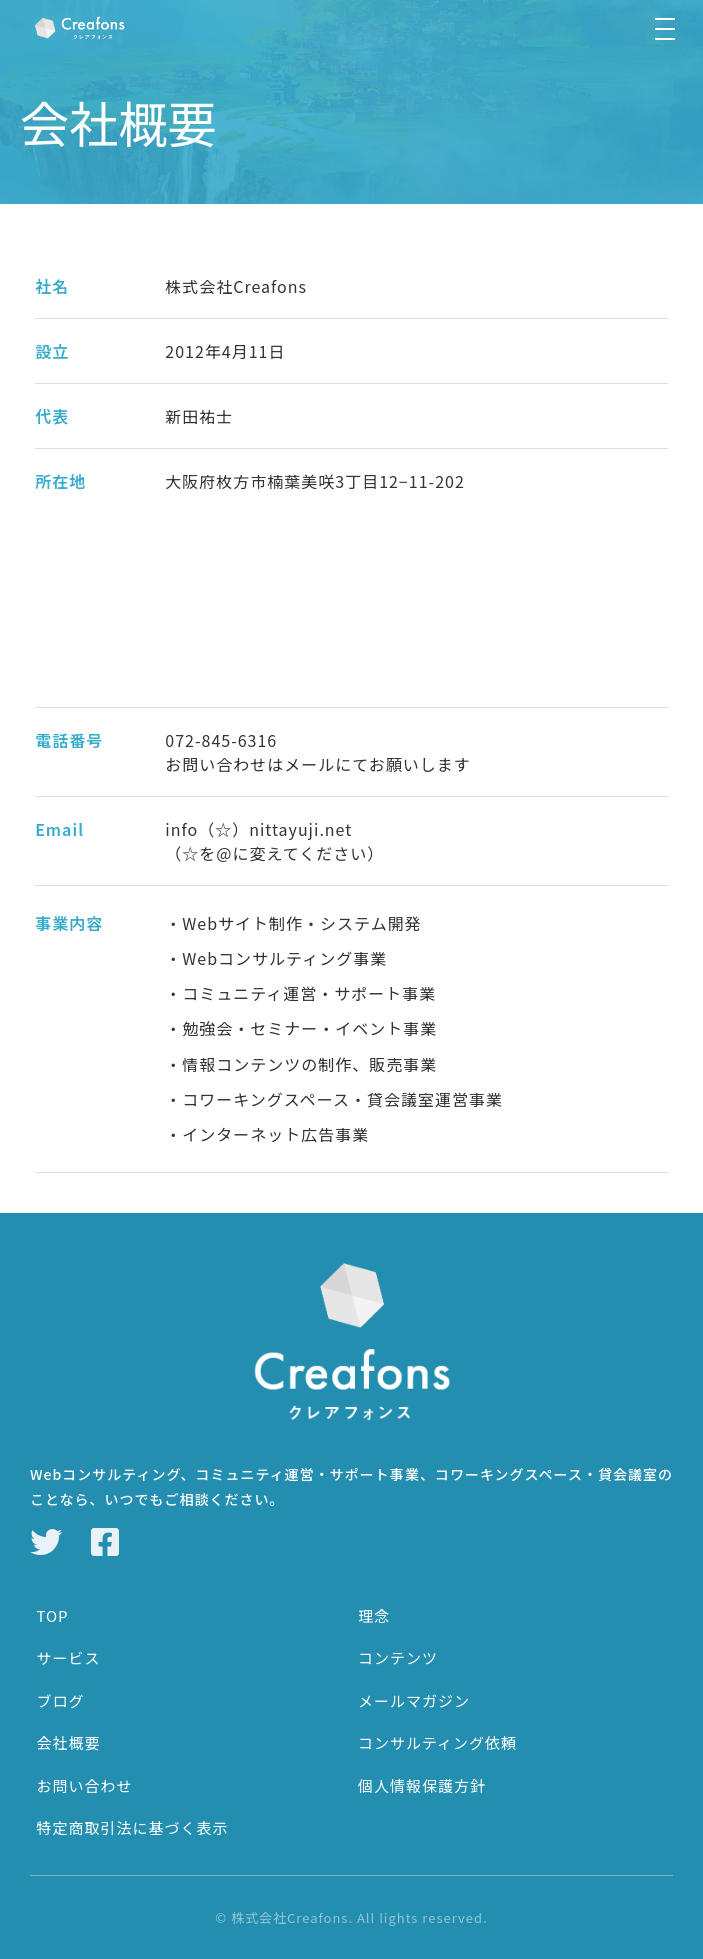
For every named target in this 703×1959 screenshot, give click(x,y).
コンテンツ (398, 1657)
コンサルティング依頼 (437, 1742)
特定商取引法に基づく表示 (132, 1827)
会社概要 (68, 1742)
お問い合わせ (84, 1785)
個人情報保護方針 (422, 1785)
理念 (374, 1615)
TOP (52, 1615)
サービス (68, 1657)
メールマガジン (414, 1700)
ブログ (60, 1700)
